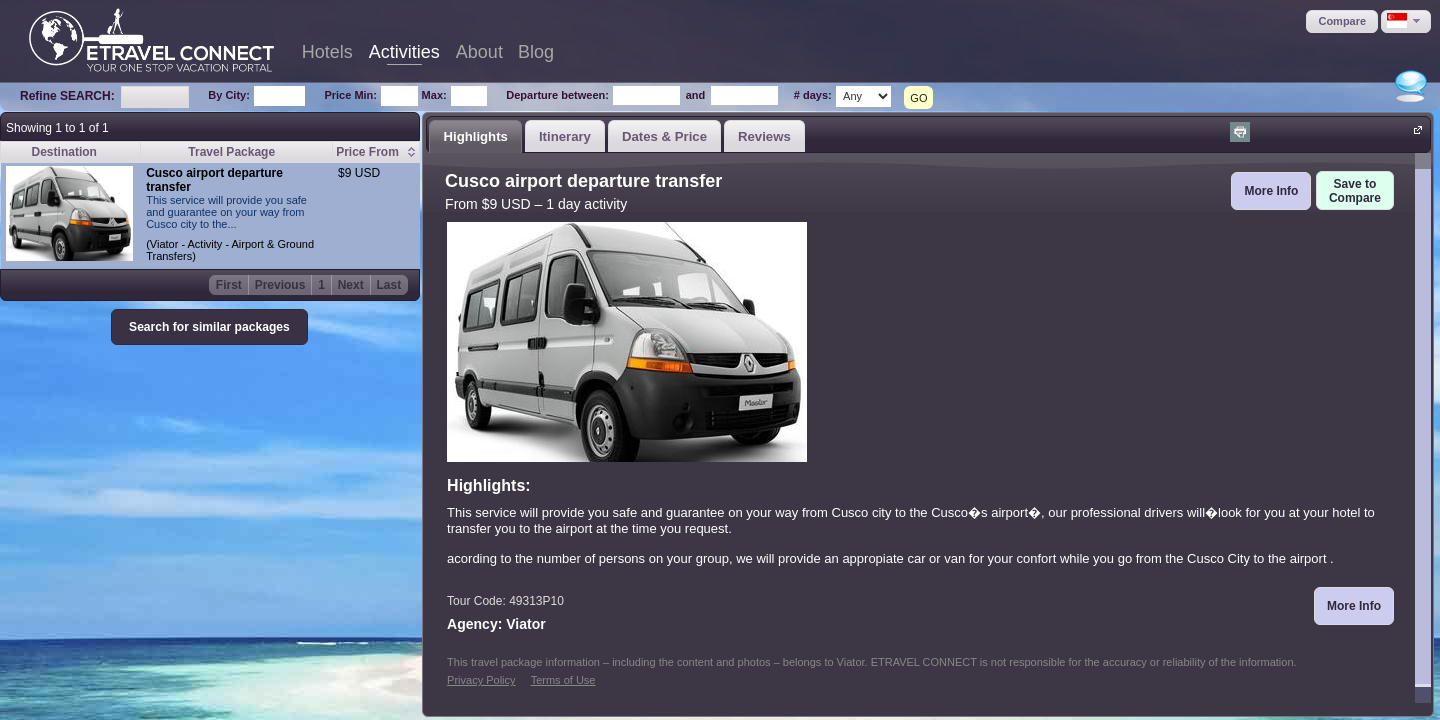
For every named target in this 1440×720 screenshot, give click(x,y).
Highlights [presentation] (475, 136)
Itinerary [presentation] (565, 136)
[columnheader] (376, 152)
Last (389, 285)
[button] (1342, 21)
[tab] (475, 136)
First (229, 285)
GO (918, 98)
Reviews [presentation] (764, 136)
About (479, 52)
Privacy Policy (481, 680)
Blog (536, 52)
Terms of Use (563, 680)
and (696, 95)
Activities (404, 52)
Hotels (327, 52)
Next (351, 285)
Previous (280, 285)
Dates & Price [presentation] (664, 136)
